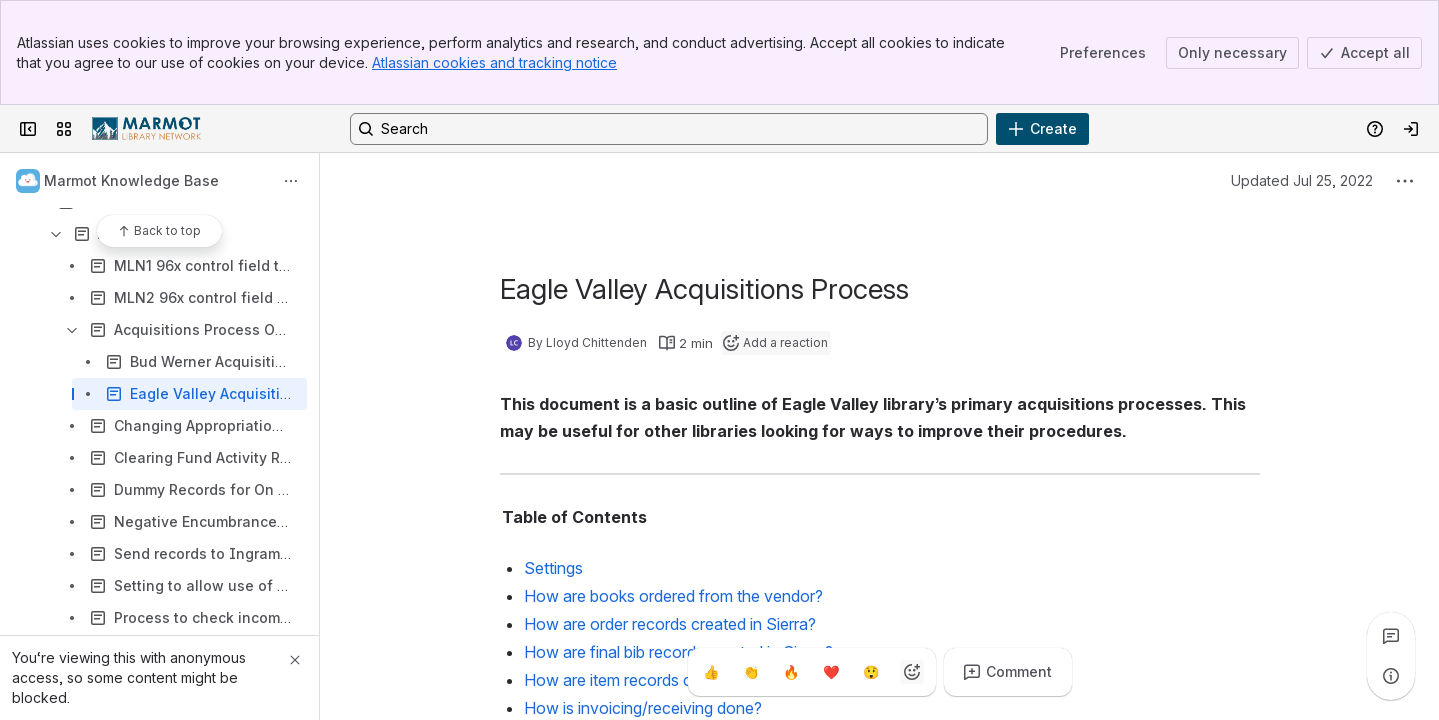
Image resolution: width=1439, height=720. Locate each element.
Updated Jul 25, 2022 (1302, 180)
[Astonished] (872, 672)
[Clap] (752, 672)
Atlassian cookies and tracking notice (494, 62)
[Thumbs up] (712, 672)
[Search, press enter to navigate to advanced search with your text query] (669, 129)
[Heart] (832, 672)
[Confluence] (146, 129)
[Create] (1042, 129)
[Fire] (792, 672)
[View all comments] (1391, 636)
